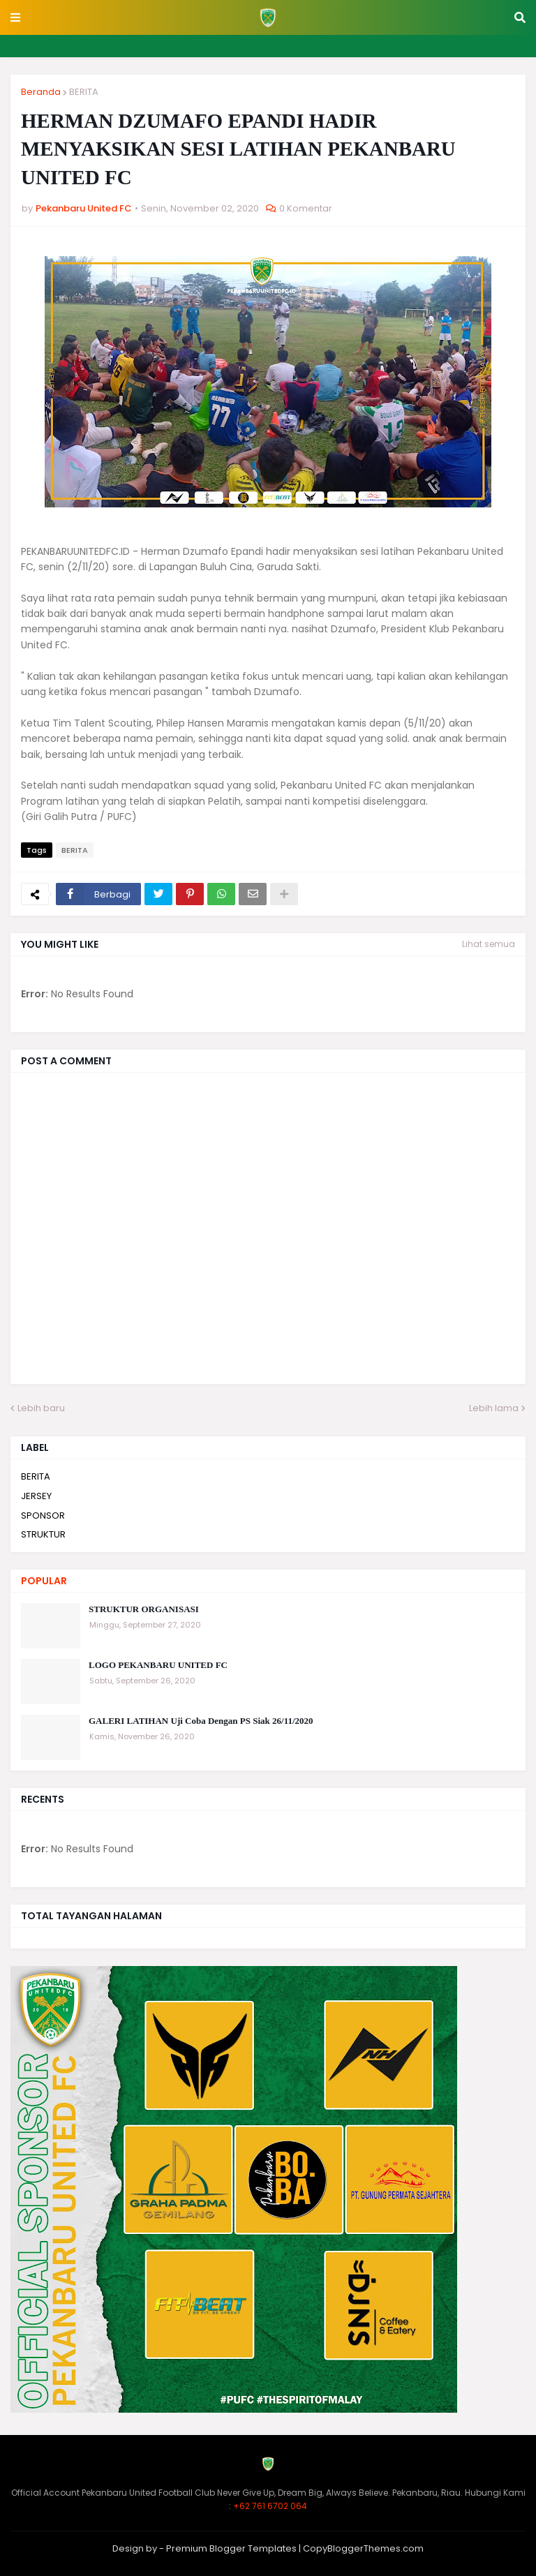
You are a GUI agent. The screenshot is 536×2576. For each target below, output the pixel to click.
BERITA (83, 91)
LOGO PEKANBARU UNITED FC (158, 1665)
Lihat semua (488, 944)
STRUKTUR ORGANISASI (144, 1609)
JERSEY (36, 1496)
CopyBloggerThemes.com (363, 2548)
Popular (44, 1581)
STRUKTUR (43, 1534)
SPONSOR (43, 1515)
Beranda (41, 91)
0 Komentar (305, 208)
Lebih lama (494, 1408)
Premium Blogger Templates (231, 2548)
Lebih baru (41, 1408)
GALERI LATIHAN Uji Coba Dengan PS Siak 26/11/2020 (201, 1720)
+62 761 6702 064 (270, 2506)
